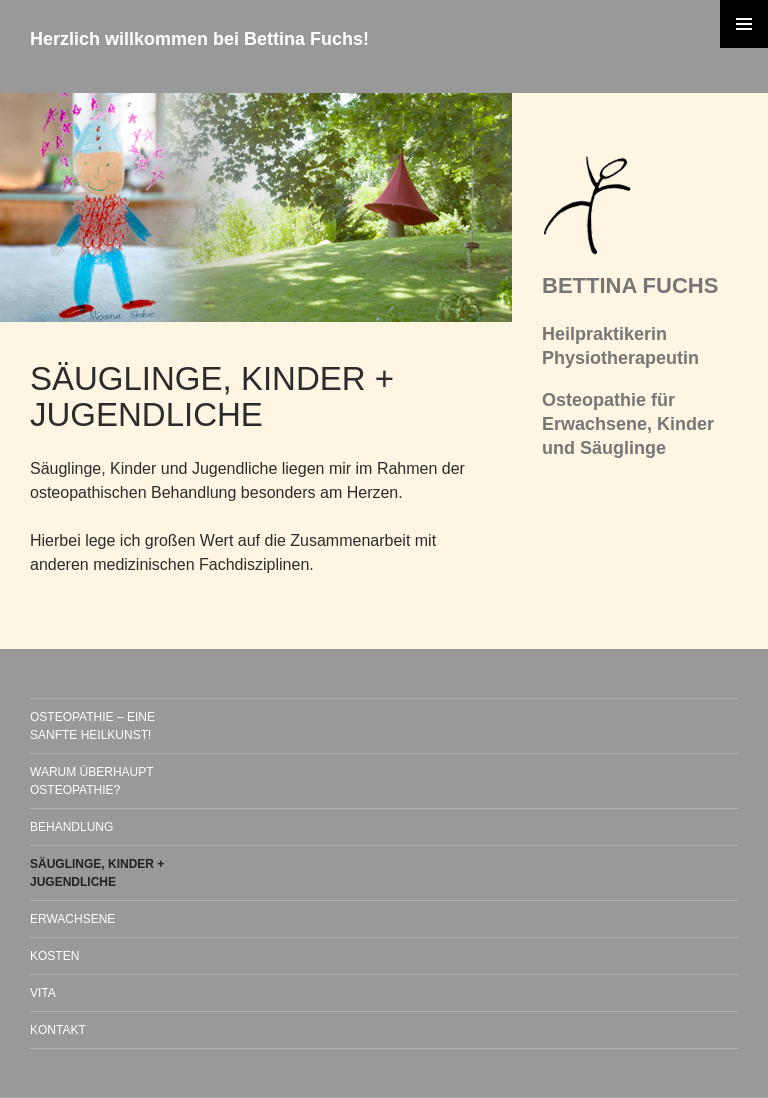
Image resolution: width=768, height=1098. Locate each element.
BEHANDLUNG (71, 827)
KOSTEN (54, 956)
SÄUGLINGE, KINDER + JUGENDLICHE (97, 873)
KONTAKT (58, 1030)
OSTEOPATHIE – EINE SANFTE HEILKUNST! (92, 726)
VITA (43, 993)
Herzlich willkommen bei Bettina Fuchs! (199, 39)
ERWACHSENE (72, 919)
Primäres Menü (744, 24)
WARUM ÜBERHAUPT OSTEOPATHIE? (92, 781)
